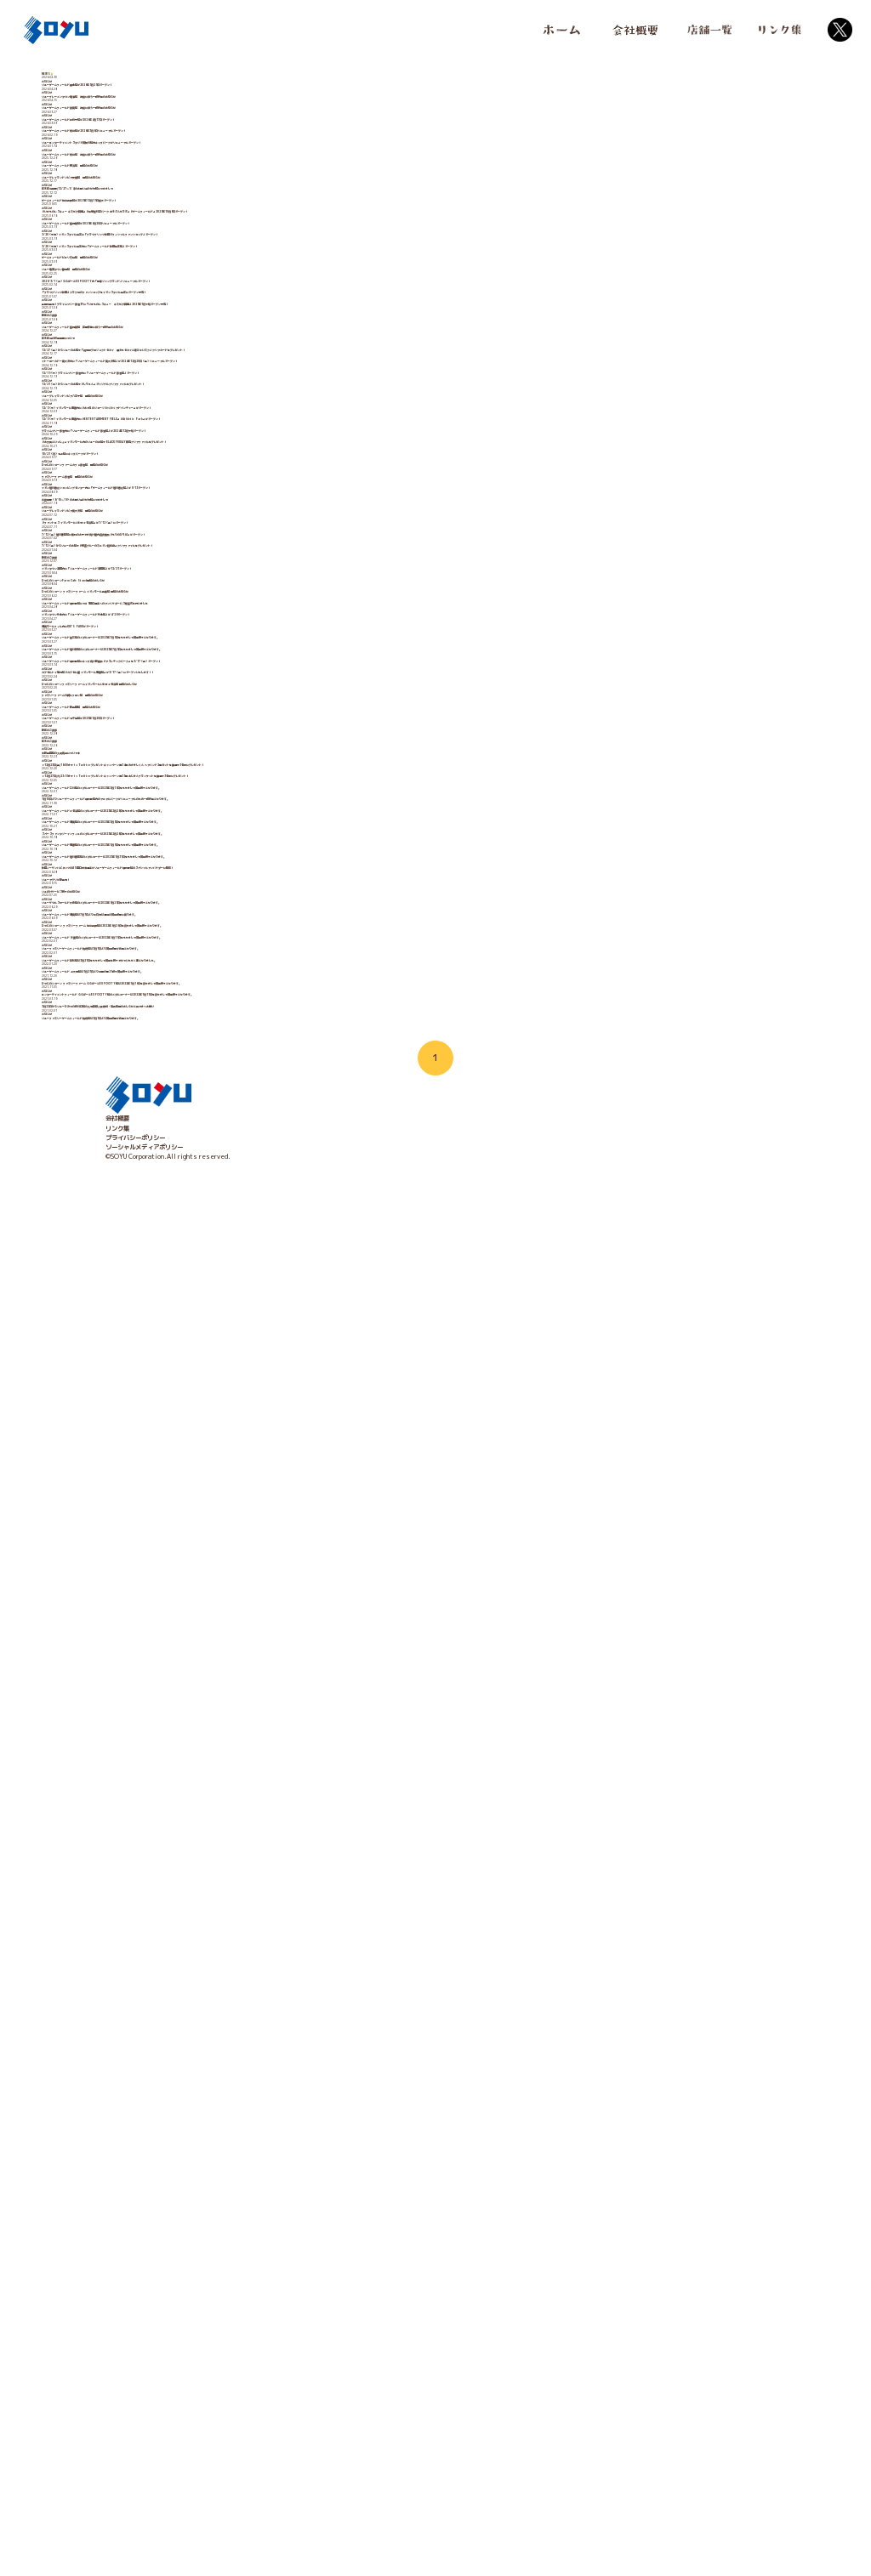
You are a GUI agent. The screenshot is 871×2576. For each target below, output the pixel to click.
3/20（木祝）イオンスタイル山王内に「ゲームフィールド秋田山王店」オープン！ (217, 506)
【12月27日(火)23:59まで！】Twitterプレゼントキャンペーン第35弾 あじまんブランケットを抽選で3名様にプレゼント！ (279, 1826)
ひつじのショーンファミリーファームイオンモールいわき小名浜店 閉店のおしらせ (216, 1596)
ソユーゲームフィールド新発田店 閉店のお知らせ (173, 1654)
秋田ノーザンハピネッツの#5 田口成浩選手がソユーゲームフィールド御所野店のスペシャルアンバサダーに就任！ (259, 2055)
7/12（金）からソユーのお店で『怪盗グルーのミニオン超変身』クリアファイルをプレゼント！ (235, 1252)
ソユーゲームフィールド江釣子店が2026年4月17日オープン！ (191, 191)
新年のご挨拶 (123, 678)
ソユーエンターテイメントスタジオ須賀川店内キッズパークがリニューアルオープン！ (221, 248)
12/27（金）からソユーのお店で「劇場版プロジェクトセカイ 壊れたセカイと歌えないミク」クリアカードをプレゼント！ (273, 765)
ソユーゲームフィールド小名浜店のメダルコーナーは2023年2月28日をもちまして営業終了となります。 (248, 1913)
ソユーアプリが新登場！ (138, 2084)
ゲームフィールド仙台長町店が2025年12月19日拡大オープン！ (193, 392)
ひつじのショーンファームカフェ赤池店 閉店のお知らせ (182, 1051)
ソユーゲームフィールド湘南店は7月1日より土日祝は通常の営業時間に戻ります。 (216, 2170)
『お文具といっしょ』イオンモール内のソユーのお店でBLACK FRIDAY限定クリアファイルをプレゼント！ (252, 994)
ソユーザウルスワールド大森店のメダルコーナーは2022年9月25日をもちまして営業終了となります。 (245, 2142)
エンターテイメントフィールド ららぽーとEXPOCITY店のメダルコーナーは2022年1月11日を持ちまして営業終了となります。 (282, 2372)
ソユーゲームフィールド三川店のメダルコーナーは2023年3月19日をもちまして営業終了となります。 (245, 1855)
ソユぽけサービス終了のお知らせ (150, 2113)
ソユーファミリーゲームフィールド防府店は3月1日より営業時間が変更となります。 (219, 2257)
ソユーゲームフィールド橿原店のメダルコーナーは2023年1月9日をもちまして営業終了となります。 (243, 1998)
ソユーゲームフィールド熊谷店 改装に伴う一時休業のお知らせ (191, 277)
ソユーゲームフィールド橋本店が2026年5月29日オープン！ (188, 104)
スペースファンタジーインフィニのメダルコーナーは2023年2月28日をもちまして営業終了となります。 (248, 1970)
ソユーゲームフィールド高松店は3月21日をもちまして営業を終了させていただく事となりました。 (239, 2285)
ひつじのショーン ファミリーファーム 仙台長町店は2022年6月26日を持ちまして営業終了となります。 (247, 2199)
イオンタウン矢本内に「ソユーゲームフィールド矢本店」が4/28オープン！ (208, 1425)
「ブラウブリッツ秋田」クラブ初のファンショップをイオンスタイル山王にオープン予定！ (227, 621)
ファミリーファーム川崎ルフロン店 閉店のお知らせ (176, 1625)
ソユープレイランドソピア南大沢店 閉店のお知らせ (176, 1166)
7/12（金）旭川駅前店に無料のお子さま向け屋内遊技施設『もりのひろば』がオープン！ (226, 1224)
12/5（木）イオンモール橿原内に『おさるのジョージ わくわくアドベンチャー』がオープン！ (233, 908)
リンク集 (117, 2542)
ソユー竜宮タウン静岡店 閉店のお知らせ (162, 563)
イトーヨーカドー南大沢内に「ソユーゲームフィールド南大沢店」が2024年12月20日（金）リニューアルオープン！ (265, 793)
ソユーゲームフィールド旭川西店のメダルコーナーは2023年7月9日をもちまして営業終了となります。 (246, 1510)
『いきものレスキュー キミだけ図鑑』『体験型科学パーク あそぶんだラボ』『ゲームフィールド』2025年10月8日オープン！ (276, 421)
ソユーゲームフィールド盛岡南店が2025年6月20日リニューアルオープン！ (209, 449)
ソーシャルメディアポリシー (144, 2561)
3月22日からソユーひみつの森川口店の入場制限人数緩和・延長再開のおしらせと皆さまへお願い (236, 2400)
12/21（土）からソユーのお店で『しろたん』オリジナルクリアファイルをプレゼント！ (225, 851)
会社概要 (117, 2532)
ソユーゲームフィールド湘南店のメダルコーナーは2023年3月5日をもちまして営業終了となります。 (243, 1941)
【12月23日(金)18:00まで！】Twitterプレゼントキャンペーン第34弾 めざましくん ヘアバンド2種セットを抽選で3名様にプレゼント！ (297, 1798)
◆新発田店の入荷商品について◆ (150, 1769)
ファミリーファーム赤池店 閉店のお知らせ (165, 1080)
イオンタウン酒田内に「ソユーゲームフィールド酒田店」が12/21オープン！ (210, 1310)
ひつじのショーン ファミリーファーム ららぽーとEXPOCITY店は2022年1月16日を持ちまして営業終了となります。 (268, 2343)
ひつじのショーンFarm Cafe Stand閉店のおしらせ (181, 1339)
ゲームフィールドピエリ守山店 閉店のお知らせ (170, 535)
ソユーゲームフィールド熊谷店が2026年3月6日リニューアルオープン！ (204, 219)
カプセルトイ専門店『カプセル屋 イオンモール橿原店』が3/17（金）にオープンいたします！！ (236, 1568)
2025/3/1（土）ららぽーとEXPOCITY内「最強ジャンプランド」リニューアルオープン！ (232, 592)
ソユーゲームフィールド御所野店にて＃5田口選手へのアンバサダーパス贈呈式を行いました (229, 1396)
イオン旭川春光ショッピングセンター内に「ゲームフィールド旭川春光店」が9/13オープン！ (232, 1109)
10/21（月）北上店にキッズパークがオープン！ (172, 1022)
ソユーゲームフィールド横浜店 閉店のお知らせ (170, 306)
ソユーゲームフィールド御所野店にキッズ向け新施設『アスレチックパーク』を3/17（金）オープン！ (244, 1539)
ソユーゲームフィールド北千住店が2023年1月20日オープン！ (191, 1683)
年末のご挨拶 (123, 1740)
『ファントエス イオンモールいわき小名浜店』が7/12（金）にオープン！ (206, 1195)
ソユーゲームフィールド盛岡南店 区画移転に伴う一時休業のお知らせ (200, 707)
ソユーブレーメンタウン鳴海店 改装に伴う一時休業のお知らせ (191, 133)
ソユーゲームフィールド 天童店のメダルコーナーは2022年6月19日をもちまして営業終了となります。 (246, 2228)
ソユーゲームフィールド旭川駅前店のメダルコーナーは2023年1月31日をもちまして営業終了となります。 (251, 2027)
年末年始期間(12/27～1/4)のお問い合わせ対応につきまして (190, 363)
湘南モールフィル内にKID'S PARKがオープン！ (172, 1454)
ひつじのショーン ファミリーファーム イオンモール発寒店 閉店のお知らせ (206, 1367)
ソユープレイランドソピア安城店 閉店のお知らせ (173, 334)
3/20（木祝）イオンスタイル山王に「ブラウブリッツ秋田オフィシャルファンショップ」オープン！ (241, 478)
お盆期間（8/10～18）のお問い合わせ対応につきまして (183, 1137)
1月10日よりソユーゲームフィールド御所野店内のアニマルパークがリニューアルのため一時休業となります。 (254, 1884)
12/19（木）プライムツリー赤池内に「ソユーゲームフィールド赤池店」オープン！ (219, 822)
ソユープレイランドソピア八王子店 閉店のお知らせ (176, 880)
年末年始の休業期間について (144, 736)
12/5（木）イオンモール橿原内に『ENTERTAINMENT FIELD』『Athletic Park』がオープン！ (247, 937)
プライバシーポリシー (135, 2551)
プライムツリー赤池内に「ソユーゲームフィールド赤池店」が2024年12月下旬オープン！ (228, 966)
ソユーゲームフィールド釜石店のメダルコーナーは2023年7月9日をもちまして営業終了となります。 (243, 1482)
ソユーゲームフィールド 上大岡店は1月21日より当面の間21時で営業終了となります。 (224, 2314)
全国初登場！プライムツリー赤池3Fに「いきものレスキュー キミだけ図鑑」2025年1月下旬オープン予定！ (254, 650)
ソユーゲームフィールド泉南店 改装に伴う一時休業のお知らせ (191, 162)
